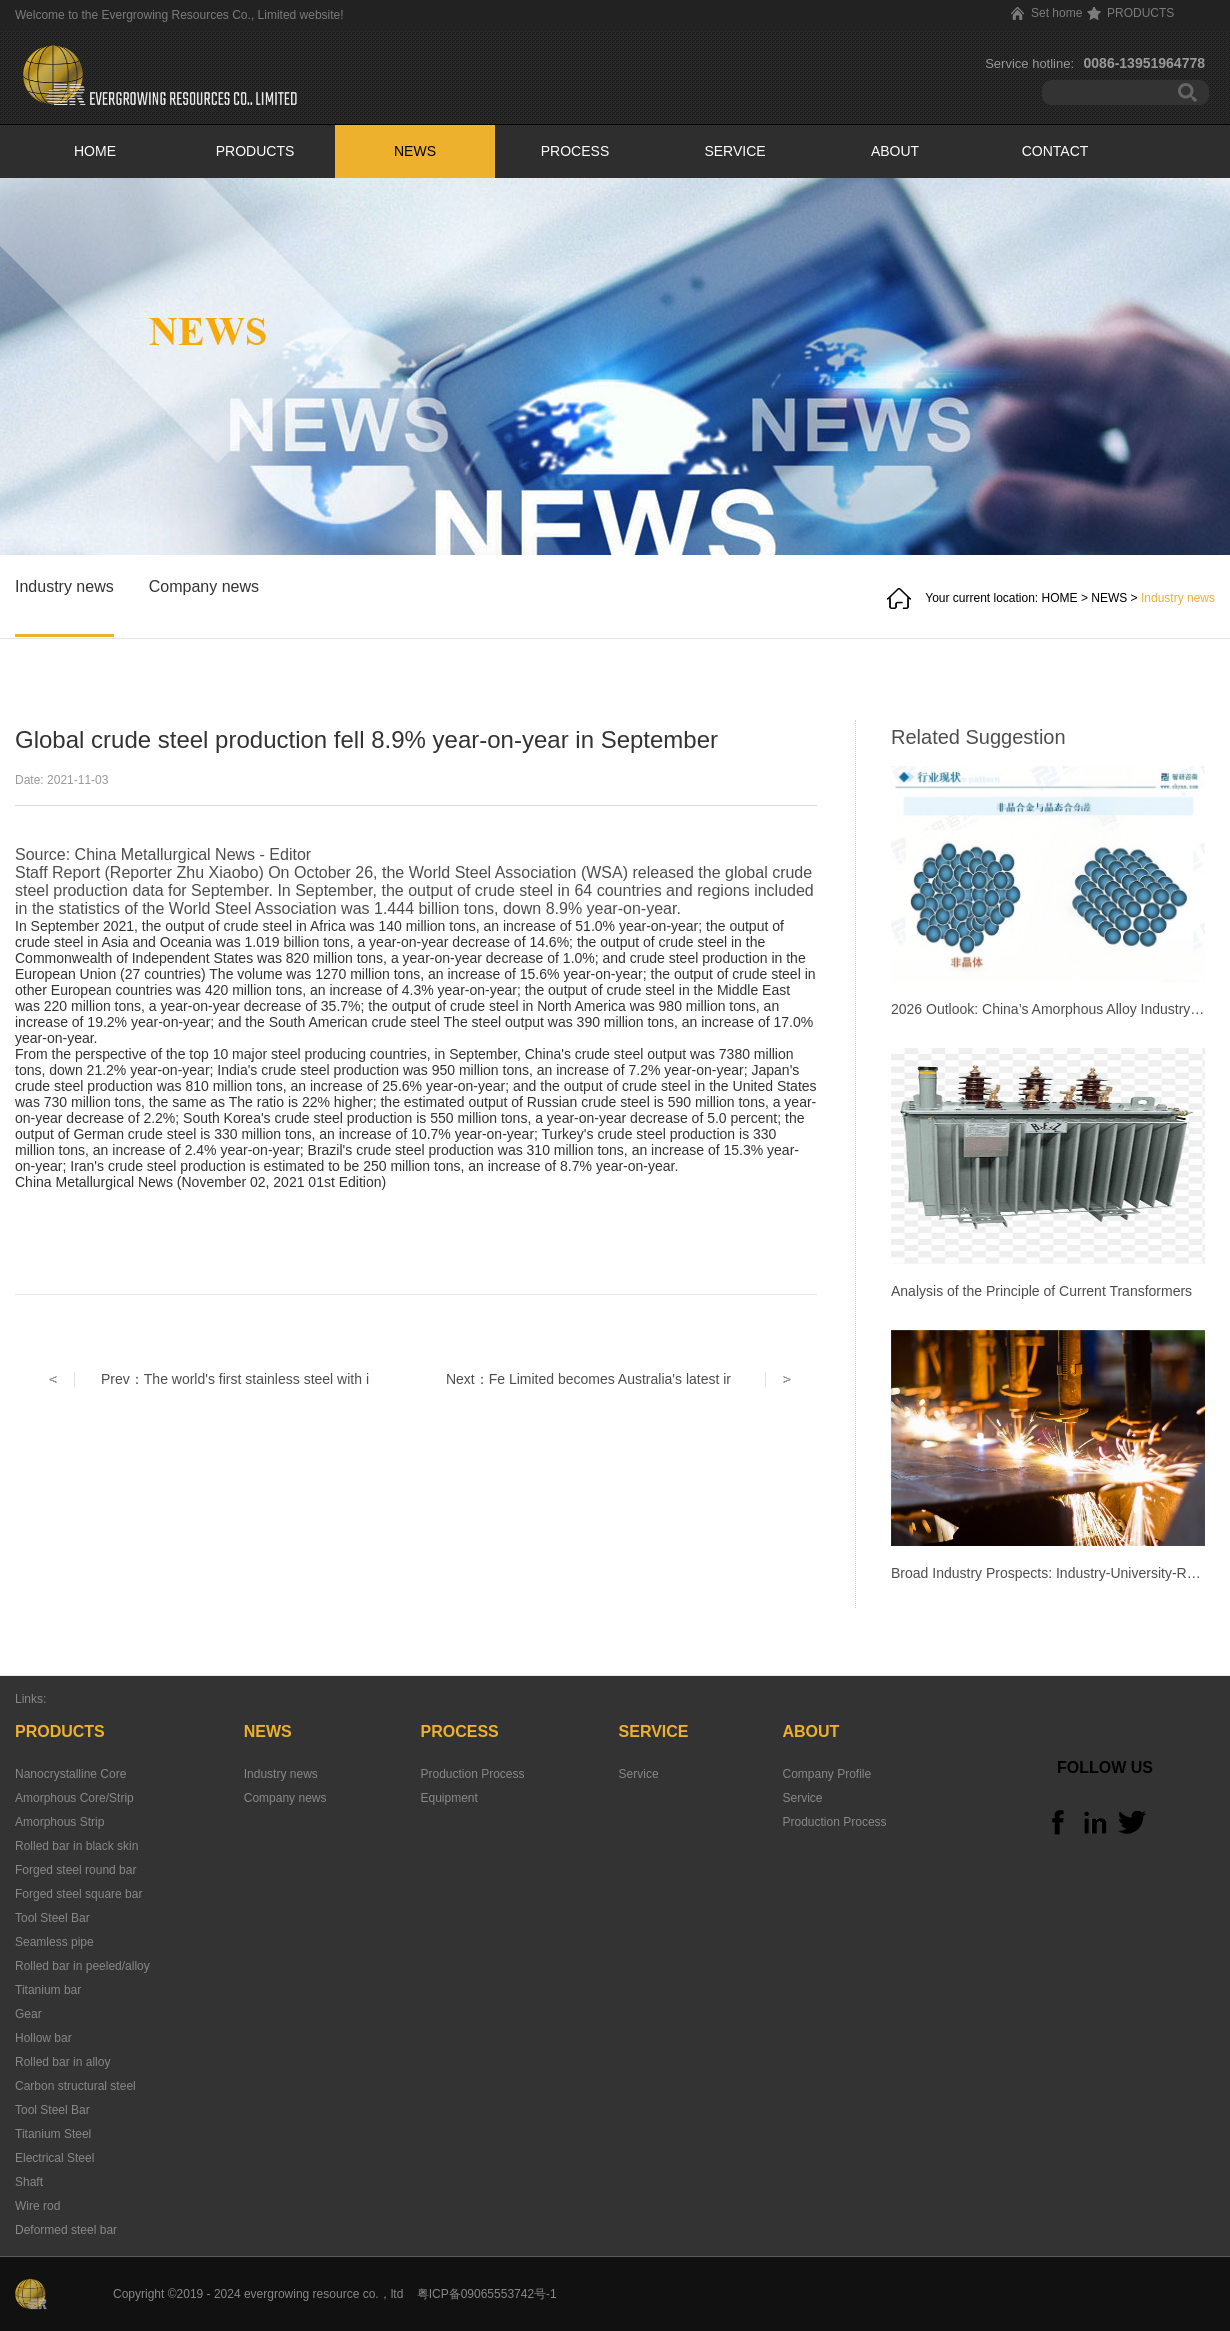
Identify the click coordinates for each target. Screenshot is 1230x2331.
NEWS (1109, 598)
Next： (588, 1379)
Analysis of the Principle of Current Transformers (1041, 1291)
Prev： (235, 1379)
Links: (30, 1699)
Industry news (1178, 598)
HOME (95, 151)
